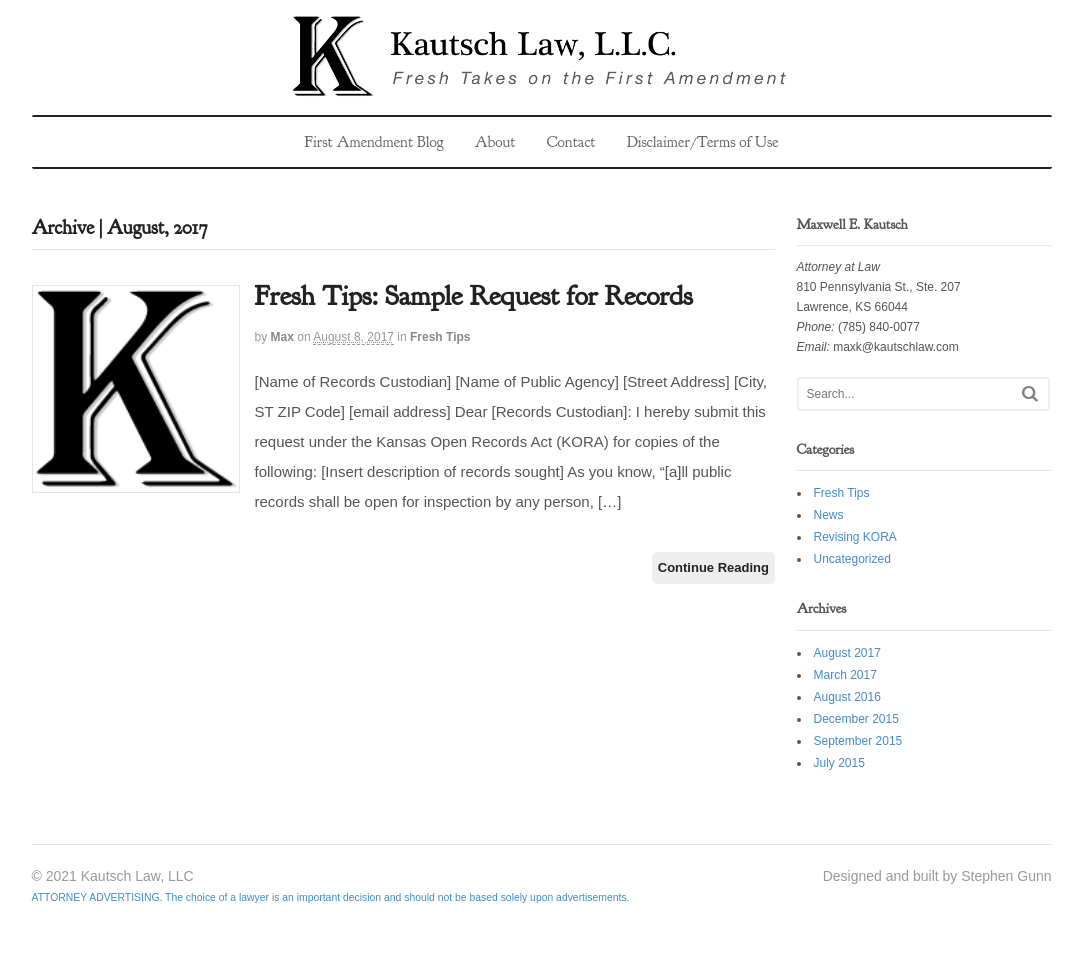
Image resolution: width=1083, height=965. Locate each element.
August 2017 (847, 653)
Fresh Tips (440, 337)
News (829, 515)
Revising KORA (855, 537)
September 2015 (858, 741)
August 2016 (847, 697)
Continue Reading (713, 567)
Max (282, 337)
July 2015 (839, 763)
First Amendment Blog (373, 142)
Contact (571, 142)
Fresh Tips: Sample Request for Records (474, 296)
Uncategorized (852, 559)
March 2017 (845, 675)
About (495, 142)
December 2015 (856, 719)
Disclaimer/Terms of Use (703, 142)
